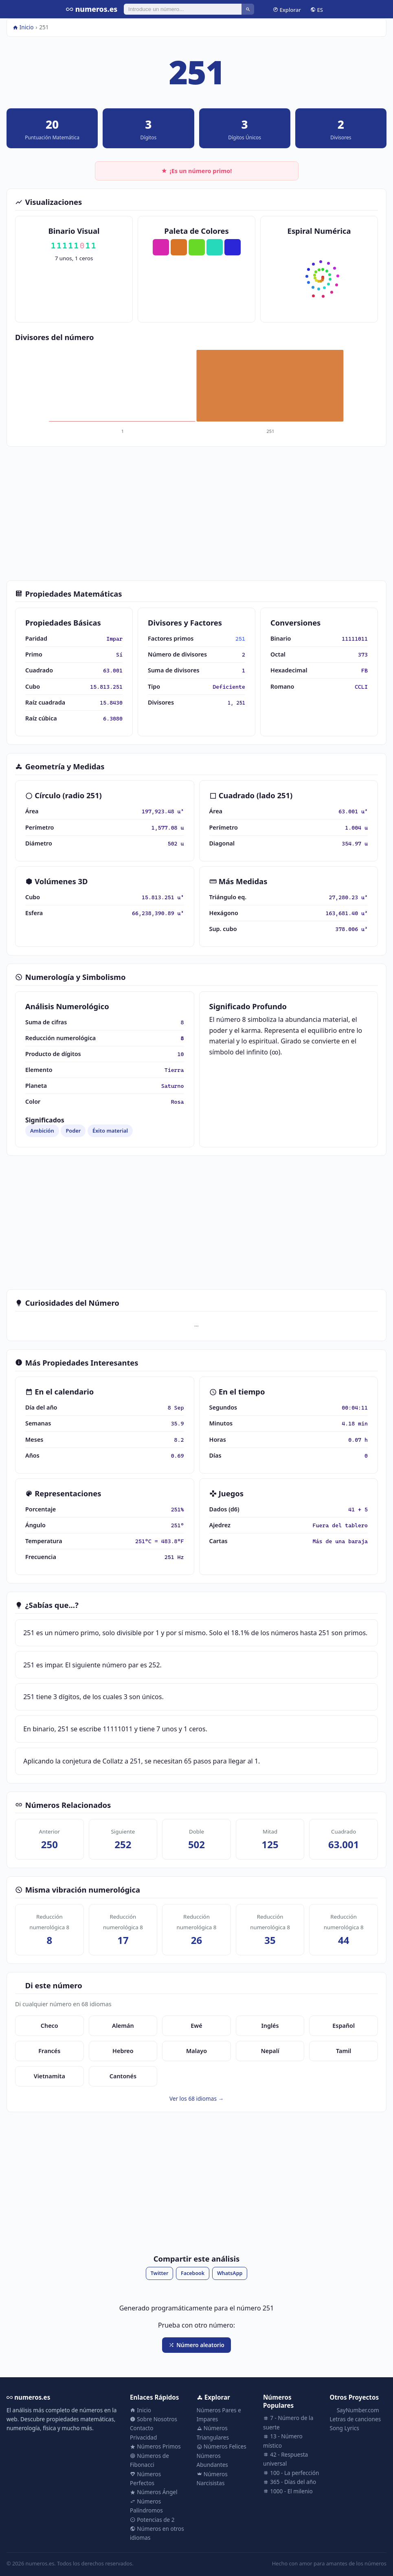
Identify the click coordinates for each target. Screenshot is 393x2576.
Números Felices (221, 2446)
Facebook (192, 2273)
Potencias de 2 (152, 2519)
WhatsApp (229, 2273)
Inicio (23, 27)
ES (316, 9)
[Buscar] (183, 9)
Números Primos (155, 2446)
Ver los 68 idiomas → (196, 2098)
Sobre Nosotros (153, 2419)
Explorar (287, 9)
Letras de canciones (355, 2419)
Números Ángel (153, 2492)
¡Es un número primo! (196, 171)
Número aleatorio (196, 2345)
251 (240, 638)
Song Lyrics (344, 2428)
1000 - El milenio (288, 2491)
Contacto (141, 2428)
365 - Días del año (289, 2482)
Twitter (160, 2273)
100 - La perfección (291, 2473)
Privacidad (143, 2437)
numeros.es (91, 9)
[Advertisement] (196, 514)
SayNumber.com (354, 2410)
